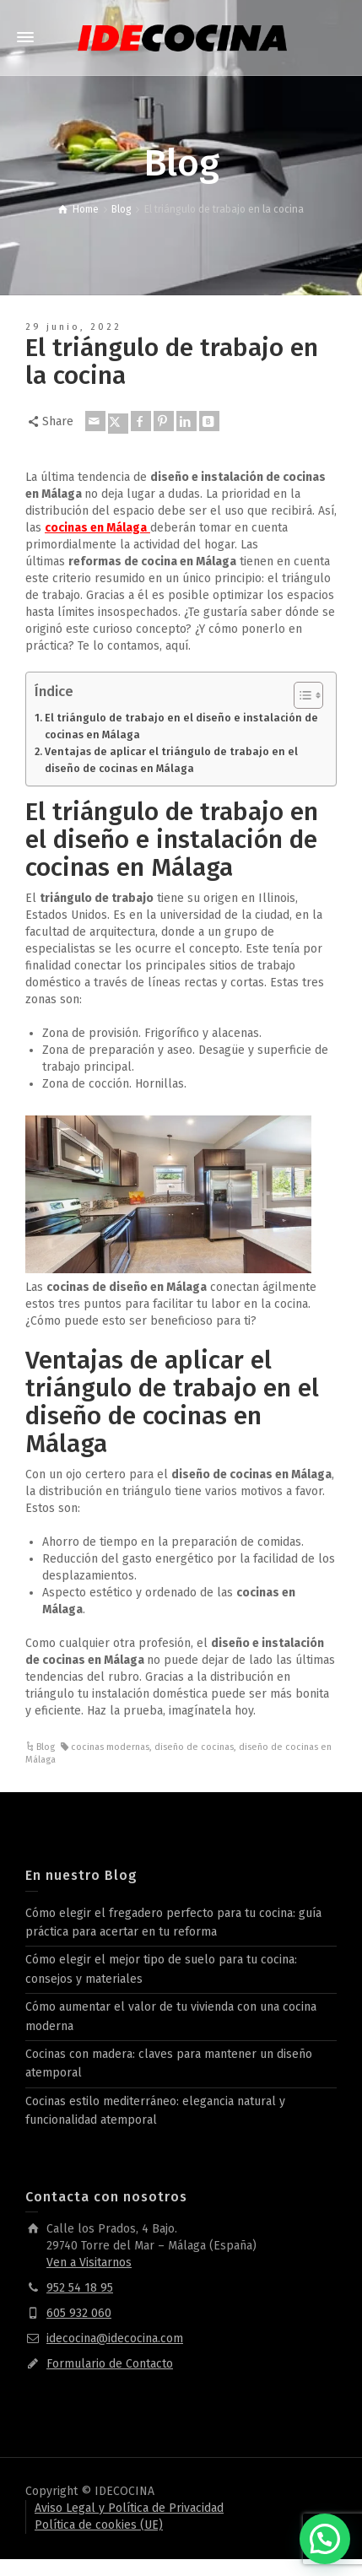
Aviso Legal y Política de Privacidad (129, 2508)
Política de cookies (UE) (99, 2525)
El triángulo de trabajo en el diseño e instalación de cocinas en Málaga (181, 726)
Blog (45, 1747)
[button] (325, 2539)
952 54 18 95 (79, 2288)
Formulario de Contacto (109, 2364)
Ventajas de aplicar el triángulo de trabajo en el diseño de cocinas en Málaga (171, 760)
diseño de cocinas (194, 1747)
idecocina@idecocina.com (114, 2338)
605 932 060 (78, 2313)
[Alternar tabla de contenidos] (300, 695)
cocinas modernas (110, 1747)
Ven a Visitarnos (89, 2262)
